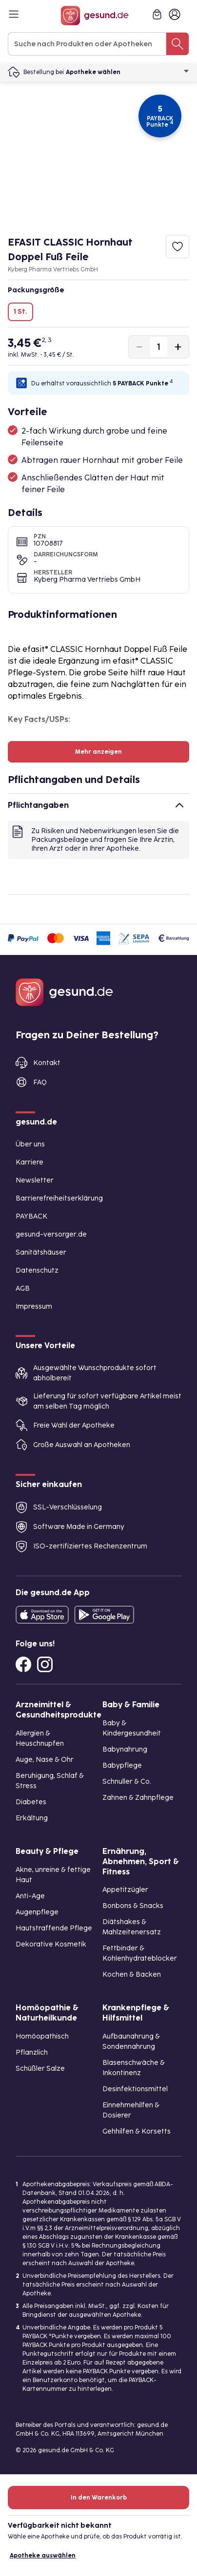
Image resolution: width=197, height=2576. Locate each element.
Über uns (30, 1144)
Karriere (29, 1162)
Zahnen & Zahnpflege (138, 1798)
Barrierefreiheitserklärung (59, 1198)
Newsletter (35, 1180)
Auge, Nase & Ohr (45, 1759)
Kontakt (46, 1063)
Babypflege (122, 1765)
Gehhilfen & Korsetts (136, 2131)
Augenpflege (37, 1912)
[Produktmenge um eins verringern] (139, 347)
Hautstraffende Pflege (54, 1928)
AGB (23, 1288)
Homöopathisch (42, 2036)
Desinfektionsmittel (135, 2089)
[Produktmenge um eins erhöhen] (178, 347)
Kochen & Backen (131, 1974)
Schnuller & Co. (126, 1781)
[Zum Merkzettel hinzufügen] (177, 246)
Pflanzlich (32, 2052)
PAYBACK (31, 1216)
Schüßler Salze (40, 2068)
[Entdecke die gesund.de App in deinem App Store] (42, 1614)
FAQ (40, 1082)
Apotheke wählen (127, 72)
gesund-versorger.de (51, 1234)
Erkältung (32, 1818)
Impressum (34, 1306)
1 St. (20, 311)
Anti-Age (30, 1896)
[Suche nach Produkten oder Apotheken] (177, 44)
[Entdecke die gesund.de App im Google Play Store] (104, 1614)
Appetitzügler (125, 1890)
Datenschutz (37, 1270)
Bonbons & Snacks (132, 1906)
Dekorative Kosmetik (51, 1944)
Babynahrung (124, 1749)
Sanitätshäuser (41, 1252)
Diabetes (31, 1802)
